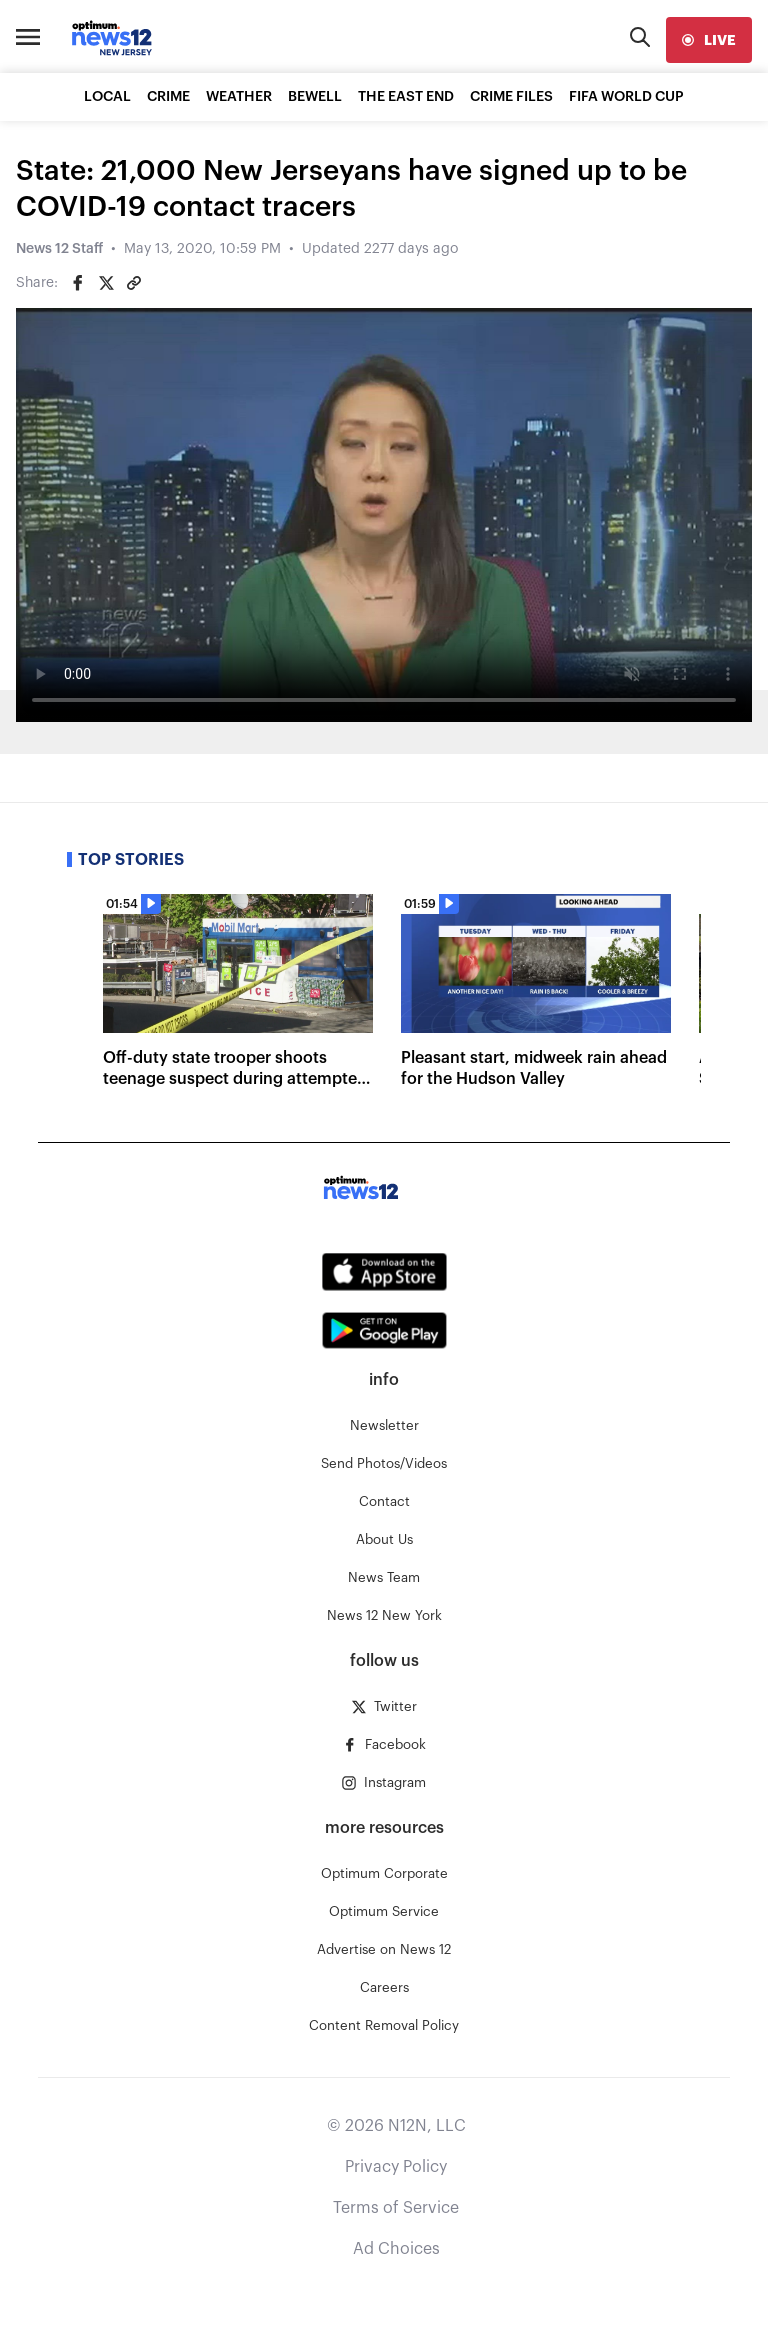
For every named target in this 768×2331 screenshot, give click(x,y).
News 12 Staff (59, 249)
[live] (709, 40)
